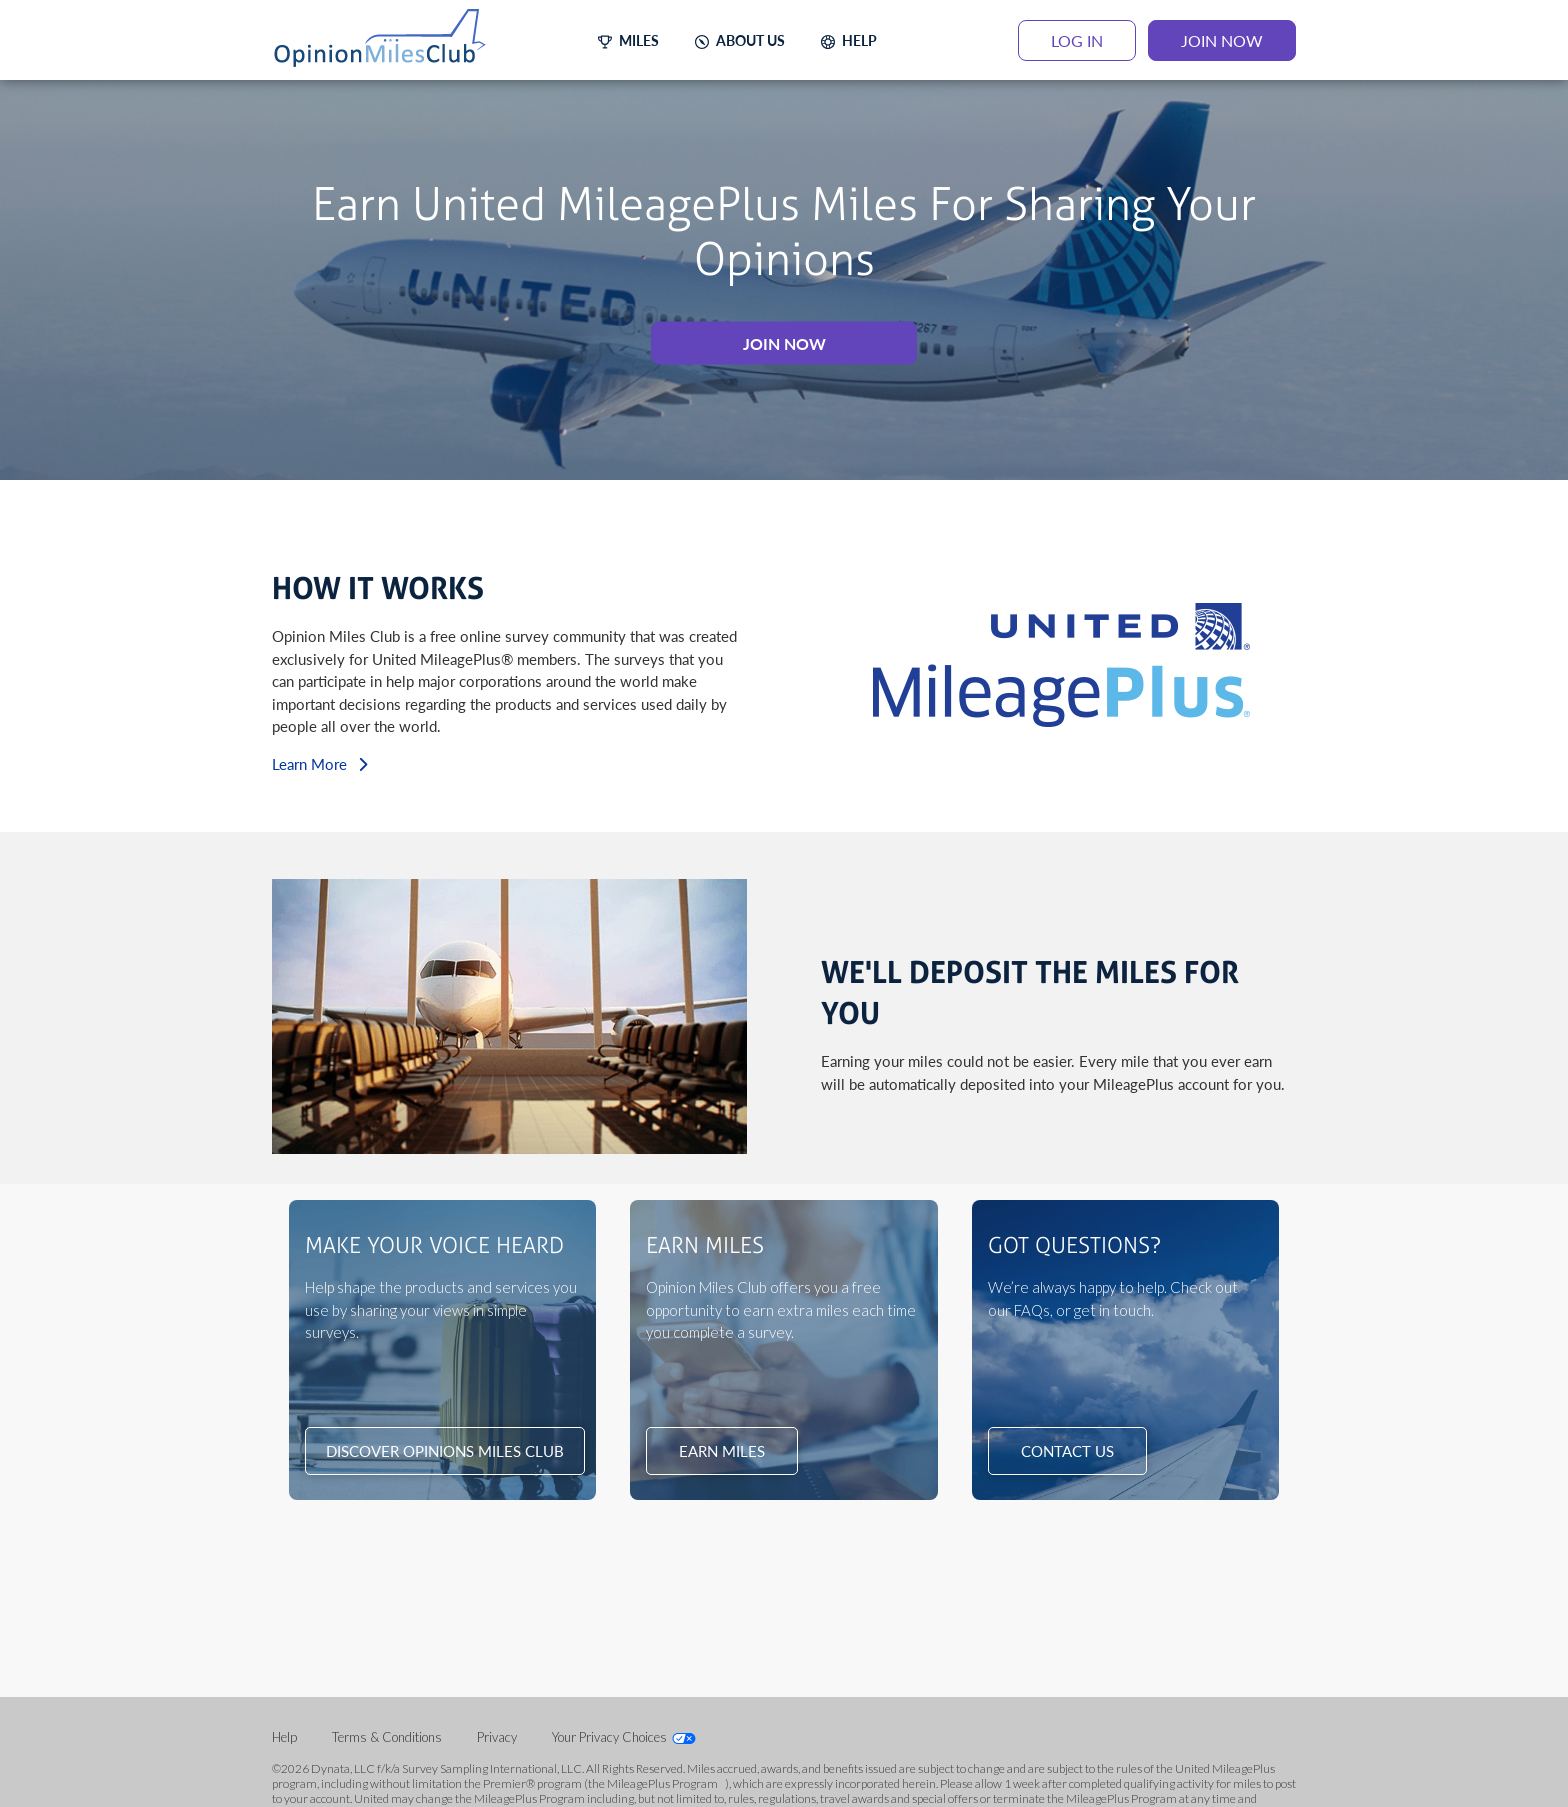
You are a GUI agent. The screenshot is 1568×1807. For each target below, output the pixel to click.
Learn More (319, 762)
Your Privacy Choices (609, 1737)
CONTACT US (1067, 1450)
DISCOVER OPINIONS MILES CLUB (445, 1450)
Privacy (498, 1737)
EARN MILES (722, 1450)
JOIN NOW (1222, 40)
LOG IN (1077, 40)
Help (286, 1737)
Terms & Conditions (388, 1737)
